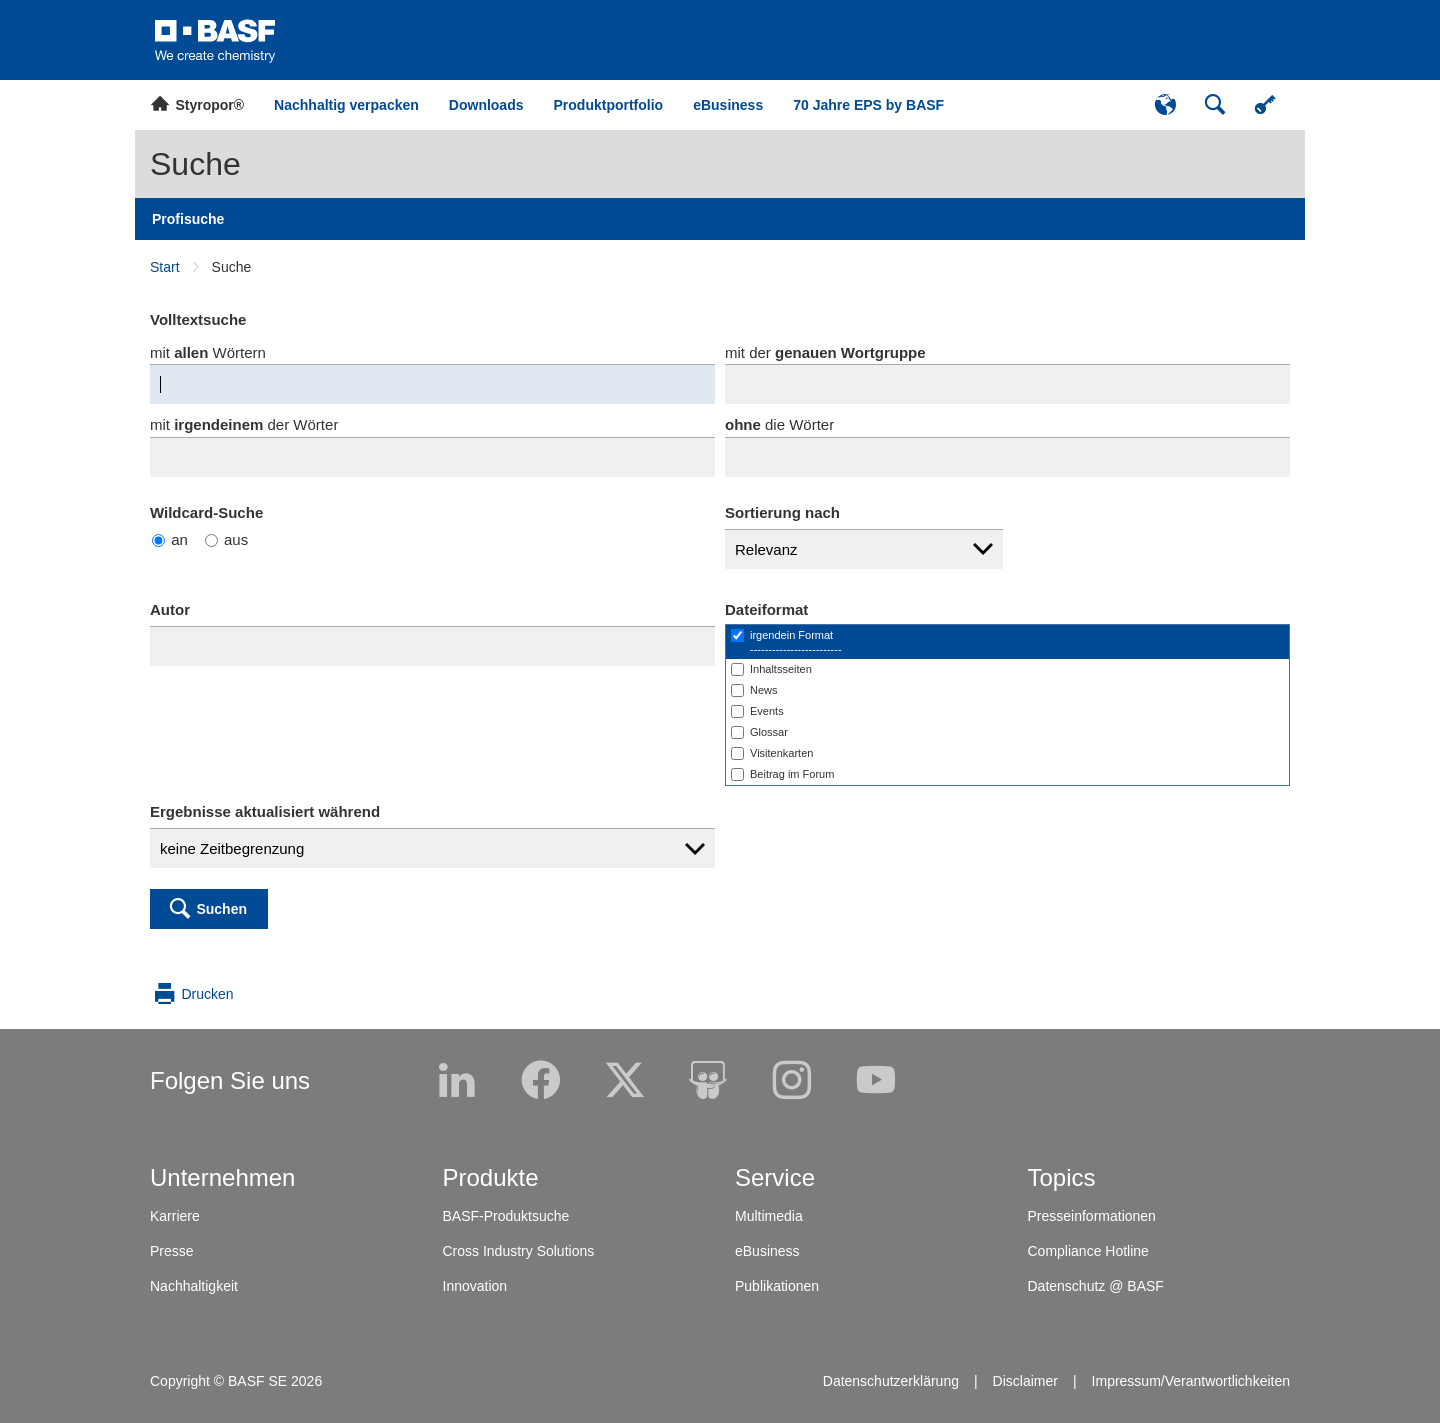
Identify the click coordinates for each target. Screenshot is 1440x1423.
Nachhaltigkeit (194, 1286)
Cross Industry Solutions (519, 1251)
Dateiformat (766, 609)
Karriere (175, 1216)
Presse (172, 1251)
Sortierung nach (782, 512)
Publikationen (777, 1286)
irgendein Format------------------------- (796, 642)
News (764, 690)
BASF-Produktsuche (506, 1216)
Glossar (769, 732)
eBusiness (767, 1251)
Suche (195, 164)
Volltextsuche (198, 319)
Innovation (475, 1286)
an (170, 539)
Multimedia (769, 1216)
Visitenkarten (781, 753)
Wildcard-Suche (206, 512)
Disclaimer (1025, 1381)
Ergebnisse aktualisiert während (265, 811)
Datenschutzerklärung (891, 1381)
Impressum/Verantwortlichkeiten (1191, 1381)
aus (226, 539)
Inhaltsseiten (781, 669)
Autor (170, 609)
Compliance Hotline (1088, 1251)
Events (767, 711)
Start (165, 267)
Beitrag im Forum (792, 774)
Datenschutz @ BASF (1096, 1286)
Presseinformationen (1092, 1216)
